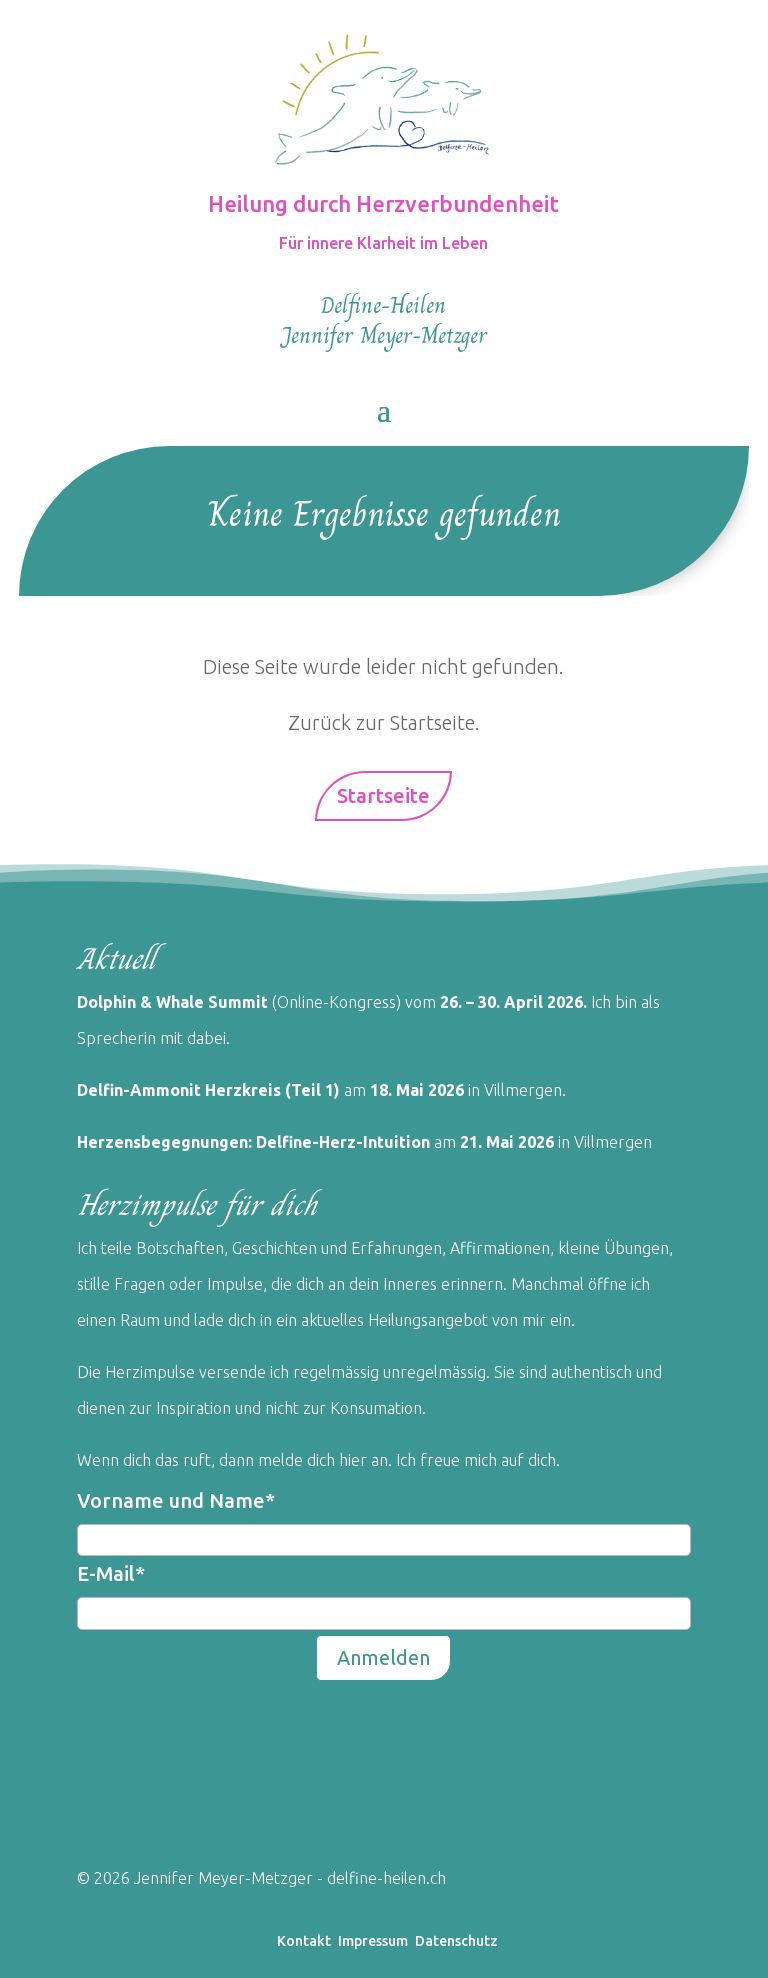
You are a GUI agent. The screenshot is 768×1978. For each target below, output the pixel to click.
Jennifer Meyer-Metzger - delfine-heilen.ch (288, 1878)
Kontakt (304, 1941)
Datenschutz (456, 1941)
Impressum (373, 1941)
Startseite (383, 795)
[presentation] (229, 1725)
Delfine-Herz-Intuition (341, 1142)
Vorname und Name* (176, 1500)
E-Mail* (111, 1573)
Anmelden (383, 1657)
